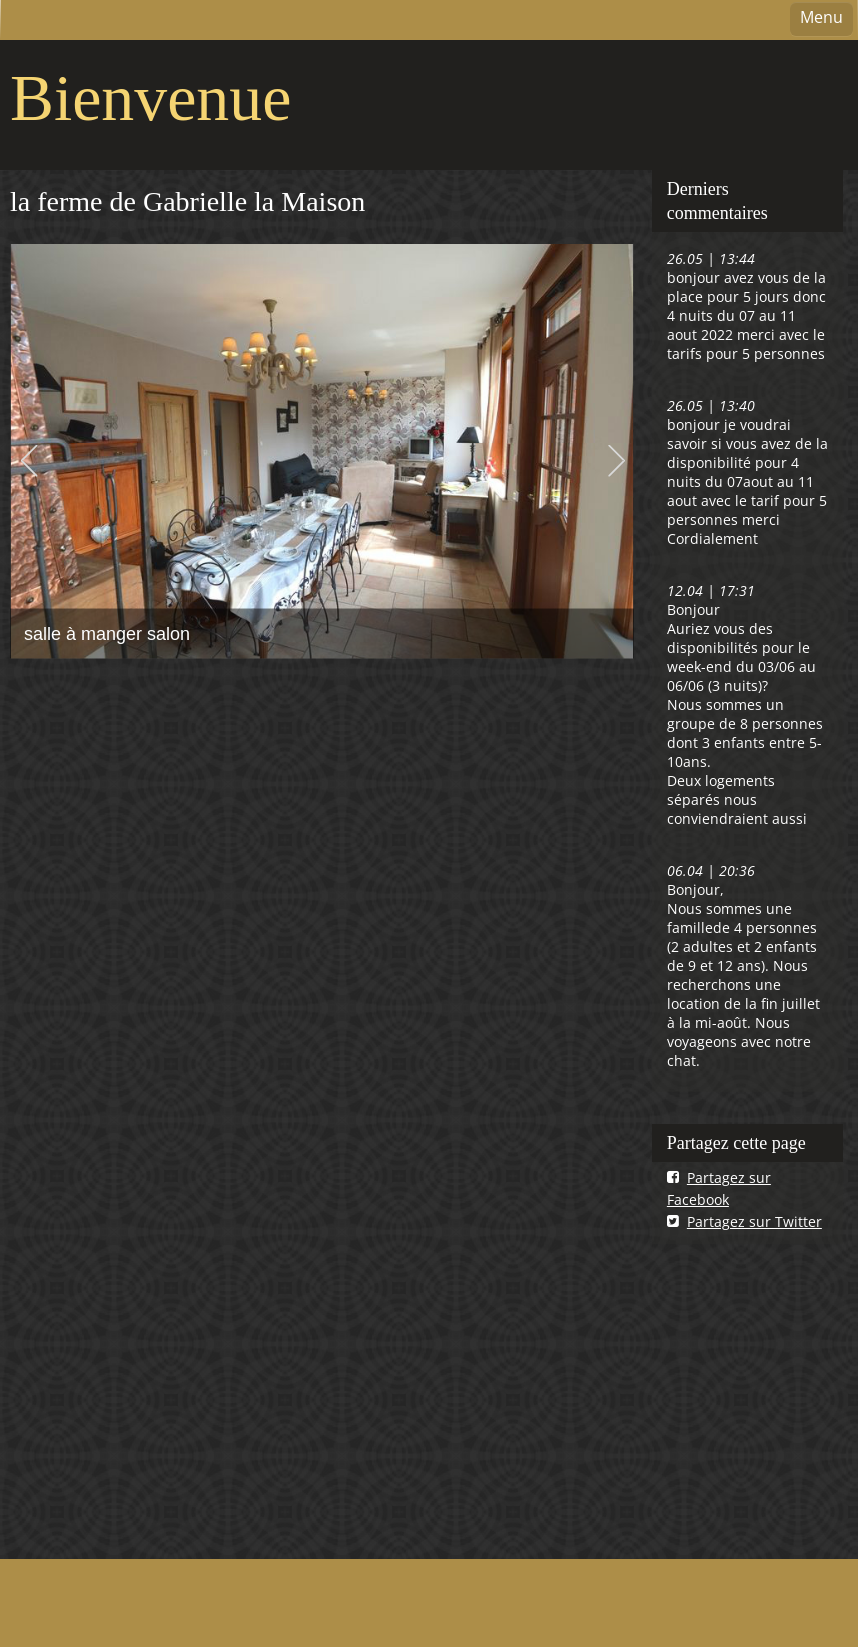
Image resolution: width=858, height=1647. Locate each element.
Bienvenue (150, 97)
